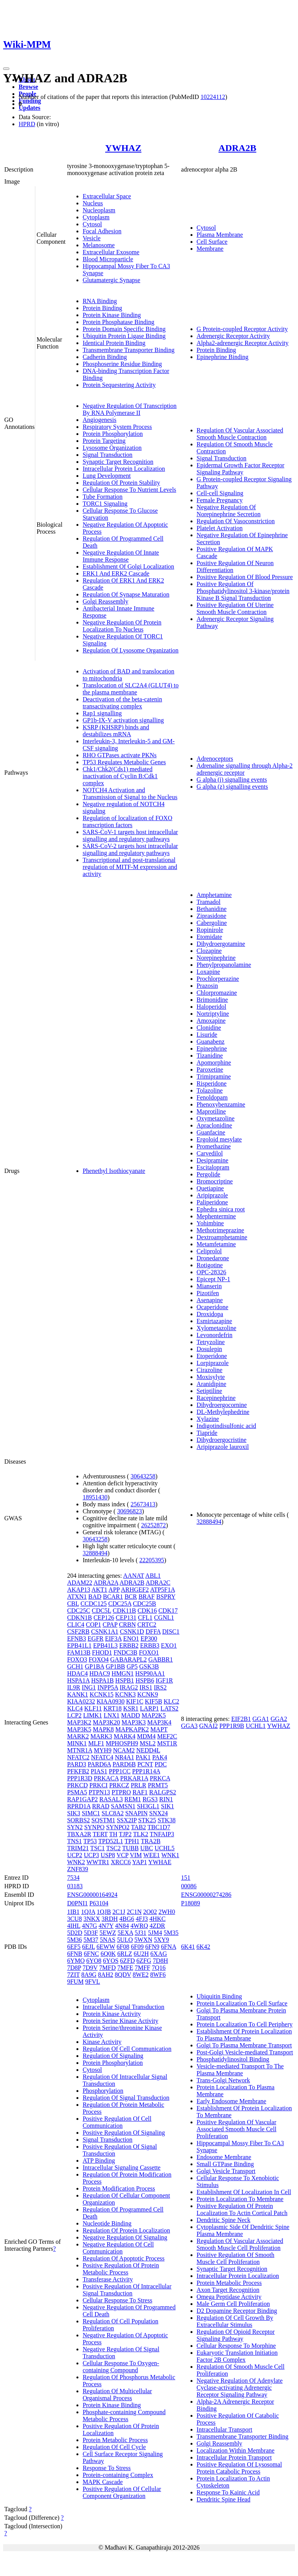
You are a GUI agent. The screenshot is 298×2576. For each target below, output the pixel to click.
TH (113, 1834)
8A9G (88, 1974)
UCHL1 (256, 1726)
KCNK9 (147, 1694)
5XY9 (161, 1939)
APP (114, 1589)
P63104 (98, 1903)
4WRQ (139, 1925)
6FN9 (152, 1946)
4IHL (73, 1925)
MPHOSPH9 (122, 1743)
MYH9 (102, 1750)
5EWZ (107, 1932)
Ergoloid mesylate (219, 1139)
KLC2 (171, 1701)
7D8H (160, 1960)
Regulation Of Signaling (113, 2055)
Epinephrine (212, 1048)
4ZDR (157, 1925)
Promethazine (214, 1146)
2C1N (134, 1911)
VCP (122, 1855)
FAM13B (78, 1652)
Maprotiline (211, 1111)
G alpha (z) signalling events (232, 786)
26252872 (153, 1525)
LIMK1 (92, 1715)
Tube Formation (103, 496)
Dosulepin (209, 1349)
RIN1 (166, 1799)
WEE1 (151, 1855)
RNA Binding (100, 301)
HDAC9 (99, 1673)
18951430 (95, 1497)
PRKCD (77, 1785)
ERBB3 (149, 1645)
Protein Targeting (104, 440)
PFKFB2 (78, 1771)
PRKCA (160, 1778)
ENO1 (131, 1638)
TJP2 (125, 1834)
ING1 (89, 1687)
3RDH (110, 1918)
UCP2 (74, 1855)
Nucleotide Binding (107, 2223)
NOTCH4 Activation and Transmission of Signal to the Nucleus (130, 793)
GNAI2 (208, 1726)
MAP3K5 (79, 1729)
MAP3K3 (133, 1722)
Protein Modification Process (119, 2188)
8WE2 (141, 1974)
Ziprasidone (211, 915)
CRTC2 (146, 1624)
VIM (136, 1855)
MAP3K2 (79, 1722)
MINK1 (77, 1743)
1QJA (88, 1911)
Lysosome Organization (112, 447)
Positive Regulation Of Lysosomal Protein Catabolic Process (239, 2468)
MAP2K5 (154, 1715)
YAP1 (139, 1862)
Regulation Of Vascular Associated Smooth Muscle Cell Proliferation (240, 2244)
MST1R (167, 1743)
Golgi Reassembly (105, 601)
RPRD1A (78, 1806)
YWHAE (160, 1862)
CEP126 (104, 1617)
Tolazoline (210, 1090)
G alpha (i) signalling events (232, 779)
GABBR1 (160, 1659)
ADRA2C (158, 1582)
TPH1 (132, 1841)
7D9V (90, 1967)
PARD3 (76, 1764)
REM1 (132, 1799)
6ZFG (144, 1960)
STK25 (147, 1820)
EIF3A (113, 1638)
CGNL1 (164, 1617)
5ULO (125, 1939)
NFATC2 (78, 1757)
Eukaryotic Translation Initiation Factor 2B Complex (237, 2356)
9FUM (75, 1981)
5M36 (74, 1939)
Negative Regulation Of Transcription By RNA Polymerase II (130, 409)
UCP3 (91, 1855)
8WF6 (158, 1974)
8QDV (123, 1974)
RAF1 (139, 1792)
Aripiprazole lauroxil (223, 1446)
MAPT (159, 1729)
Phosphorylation (103, 2090)
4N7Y (106, 1925)
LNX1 (112, 1715)
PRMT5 (158, 1785)
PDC (161, 1764)
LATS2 (169, 1708)
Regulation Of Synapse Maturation (126, 594)
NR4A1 (124, 1757)
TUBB (130, 1848)
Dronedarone (213, 1258)
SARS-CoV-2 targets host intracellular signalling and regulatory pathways (130, 849)
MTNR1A (79, 1750)
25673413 (142, 1504)
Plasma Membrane (220, 234)
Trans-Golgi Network (223, 2080)
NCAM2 (124, 1750)
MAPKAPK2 (132, 1729)
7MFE (125, 1967)
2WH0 (167, 1911)
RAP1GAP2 (82, 1799)
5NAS (107, 1939)
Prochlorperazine (218, 978)
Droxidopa (210, 1314)
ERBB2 (129, 1645)
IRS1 (146, 1687)
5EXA (125, 1932)
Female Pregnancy (220, 500)
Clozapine (209, 950)
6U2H (141, 1953)
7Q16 (159, 1967)
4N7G (89, 1925)
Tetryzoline (211, 1342)
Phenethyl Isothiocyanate (114, 1170)
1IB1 (73, 1911)
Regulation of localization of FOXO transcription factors (127, 821)
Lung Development (107, 475)
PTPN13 (99, 1792)
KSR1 (131, 1708)
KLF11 (93, 1708)
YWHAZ (123, 148)
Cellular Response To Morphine (236, 2345)
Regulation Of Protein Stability (121, 482)
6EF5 (74, 1946)
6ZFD (127, 1960)
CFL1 (145, 1617)
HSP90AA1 (150, 1673)
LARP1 (149, 1708)
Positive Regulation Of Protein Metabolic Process (121, 2269)
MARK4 (124, 1736)
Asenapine (210, 1300)
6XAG (159, 1953)
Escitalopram (213, 1167)
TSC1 (97, 1848)
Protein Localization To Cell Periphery (245, 2024)
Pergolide (208, 1174)
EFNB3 (76, 1638)
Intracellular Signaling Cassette (122, 2167)
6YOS (110, 1960)
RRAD (100, 1806)
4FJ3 (142, 1918)
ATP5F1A (162, 1589)
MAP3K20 (106, 1722)
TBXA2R (79, 1834)
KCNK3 (125, 1694)
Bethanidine (212, 909)
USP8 (107, 1855)
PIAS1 (99, 1771)
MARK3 (101, 1736)
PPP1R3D (79, 1778)
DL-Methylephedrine (223, 1412)
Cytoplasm (96, 217)
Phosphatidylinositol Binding (233, 2059)
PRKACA (106, 1778)
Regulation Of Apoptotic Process (124, 2258)
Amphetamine (214, 895)
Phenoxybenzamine (221, 1104)
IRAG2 (129, 1687)
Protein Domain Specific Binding (124, 329)
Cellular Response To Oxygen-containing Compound (121, 2366)
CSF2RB (78, 1631)
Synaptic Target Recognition (118, 461)
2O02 (150, 1911)
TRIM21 (78, 1848)
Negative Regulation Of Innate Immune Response (121, 556)
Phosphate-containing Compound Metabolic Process (124, 2415)
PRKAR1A (134, 1778)
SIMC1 (91, 1813)
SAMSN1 (123, 1806)
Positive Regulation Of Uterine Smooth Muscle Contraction (235, 608)
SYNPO (94, 1827)
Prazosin (207, 985)
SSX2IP (127, 1820)
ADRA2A (106, 1582)
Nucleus (93, 203)
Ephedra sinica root (221, 1209)
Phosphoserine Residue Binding (122, 364)
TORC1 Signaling (105, 503)
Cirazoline (210, 1370)
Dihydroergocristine (222, 1439)
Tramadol (209, 902)
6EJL (88, 1946)
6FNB (74, 1953)
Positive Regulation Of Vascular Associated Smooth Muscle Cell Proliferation (237, 2129)
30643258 (142, 1476)
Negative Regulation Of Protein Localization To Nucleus (122, 626)
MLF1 (96, 1743)
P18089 (190, 1903)
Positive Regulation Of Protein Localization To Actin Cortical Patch (242, 2209)
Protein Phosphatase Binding (118, 322)
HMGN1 (123, 1673)
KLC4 (75, 1708)
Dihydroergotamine (221, 943)
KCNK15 (101, 1694)
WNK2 (76, 1862)
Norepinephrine (216, 957)
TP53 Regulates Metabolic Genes (124, 762)
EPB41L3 (105, 1645)
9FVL (92, 1981)
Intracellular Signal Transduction (124, 2007)
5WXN (143, 1939)
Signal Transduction (107, 454)
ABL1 (153, 1575)
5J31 (140, 1932)
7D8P (74, 1967)
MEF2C (167, 1736)
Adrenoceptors (215, 758)
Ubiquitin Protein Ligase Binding (124, 336)
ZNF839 (77, 1869)
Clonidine (209, 1027)
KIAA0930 (111, 1701)
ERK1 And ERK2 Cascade (116, 573)
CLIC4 (75, 1624)
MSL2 (148, 1743)
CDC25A (120, 1603)
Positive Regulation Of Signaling (124, 2132)
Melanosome (99, 245)
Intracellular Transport (225, 2429)
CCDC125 (93, 1603)
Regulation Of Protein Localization (126, 2230)
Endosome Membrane (224, 2157)
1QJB (104, 1911)
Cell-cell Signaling (220, 493)
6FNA (168, 1946)
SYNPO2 (117, 1827)
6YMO (76, 1960)
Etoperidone (212, 1356)
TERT (100, 1834)
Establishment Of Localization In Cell (244, 2192)
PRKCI (98, 1785)
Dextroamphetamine (222, 1237)
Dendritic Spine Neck (224, 2220)
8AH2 (105, 1974)
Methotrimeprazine (220, 1230)
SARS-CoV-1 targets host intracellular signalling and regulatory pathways (130, 835)
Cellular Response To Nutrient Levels (129, 489)
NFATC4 (102, 1757)
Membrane (210, 248)
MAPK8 (103, 1729)
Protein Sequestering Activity (119, 385)
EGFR (96, 1638)
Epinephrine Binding (223, 357)
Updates (29, 107)
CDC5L (101, 1610)
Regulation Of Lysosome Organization (130, 650)
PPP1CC (120, 1771)
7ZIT (73, 1974)
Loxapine (208, 971)
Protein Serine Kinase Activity (120, 2020)
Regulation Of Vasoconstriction (236, 521)
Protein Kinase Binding (112, 315)
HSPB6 (144, 1680)
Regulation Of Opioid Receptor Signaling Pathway (236, 2335)
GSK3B (149, 1666)
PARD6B (124, 1764)
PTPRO (121, 1792)
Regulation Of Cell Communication (127, 2048)
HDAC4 (77, 1673)
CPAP (109, 1624)
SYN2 (75, 1827)
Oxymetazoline (216, 1118)
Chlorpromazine (217, 992)
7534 (73, 1877)
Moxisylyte (211, 1377)
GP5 (131, 1666)
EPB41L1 (79, 1645)
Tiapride (207, 1432)
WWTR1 (98, 1862)
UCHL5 (164, 1848)
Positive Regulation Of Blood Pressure (245, 577)
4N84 (122, 1925)
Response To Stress (107, 2468)
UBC (146, 1848)
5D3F (91, 1932)
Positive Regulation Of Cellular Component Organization (122, 2492)
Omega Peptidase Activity (229, 2296)
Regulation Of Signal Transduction (126, 2097)
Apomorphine (214, 1062)
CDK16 (147, 1610)
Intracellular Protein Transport (234, 2457)
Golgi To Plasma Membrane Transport (244, 2045)
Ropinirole (210, 929)
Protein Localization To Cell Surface (242, 2003)
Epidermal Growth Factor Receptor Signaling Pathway (240, 468)
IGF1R (164, 1680)
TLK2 (140, 1834)
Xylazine (208, 1418)
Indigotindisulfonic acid (226, 1425)
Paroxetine (210, 1069)
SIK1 (167, 1806)
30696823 (129, 1511)
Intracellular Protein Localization (124, 468)
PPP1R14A (146, 1771)
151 (186, 1877)
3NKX (91, 1918)
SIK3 (73, 1813)
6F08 (122, 1946)
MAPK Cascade (103, 2482)
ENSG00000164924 (92, 1894)
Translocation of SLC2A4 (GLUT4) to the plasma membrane (130, 689)
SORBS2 (78, 1820)
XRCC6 (121, 1862)
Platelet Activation (220, 528)
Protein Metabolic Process (115, 2440)
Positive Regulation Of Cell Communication (117, 2122)
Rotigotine (210, 1265)
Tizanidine (210, 1055)
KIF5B (153, 1701)
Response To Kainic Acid (228, 2492)
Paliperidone (212, 1202)
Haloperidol (211, 1006)
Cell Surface (212, 241)
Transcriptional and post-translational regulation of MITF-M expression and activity (130, 867)
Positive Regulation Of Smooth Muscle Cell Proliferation (235, 2258)
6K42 (203, 1946)
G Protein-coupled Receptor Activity (242, 329)
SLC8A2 (113, 1813)
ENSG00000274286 (206, 1894)
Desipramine (213, 1160)
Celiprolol (209, 1251)
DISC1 (170, 1631)
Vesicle (91, 238)
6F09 (137, 1946)
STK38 (166, 1820)
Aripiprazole (212, 1195)
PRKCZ (119, 1785)
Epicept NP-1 (213, 1279)
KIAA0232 (81, 1701)
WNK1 (170, 1855)
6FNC (91, 1953)
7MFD (107, 1967)
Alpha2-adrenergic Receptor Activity (243, 343)
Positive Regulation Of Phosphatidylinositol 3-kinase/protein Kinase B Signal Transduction (243, 591)
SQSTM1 (103, 1820)
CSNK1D (132, 1631)
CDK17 (168, 1610)
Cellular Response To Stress (117, 2300)
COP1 (93, 1624)
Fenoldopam (212, 1097)
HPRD (27, 124)
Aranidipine (211, 1384)
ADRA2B (237, 148)
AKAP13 (78, 1589)
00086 (189, 1886)
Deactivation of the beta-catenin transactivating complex (122, 702)
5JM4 (155, 1932)
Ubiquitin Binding (219, 1996)
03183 (75, 1886)
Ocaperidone (213, 1307)
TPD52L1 (110, 1841)
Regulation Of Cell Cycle (114, 2447)
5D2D (74, 1932)
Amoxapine (211, 1020)
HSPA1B (102, 1680)
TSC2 (113, 1848)
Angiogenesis (99, 419)
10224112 (213, 97)
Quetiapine (210, 1188)
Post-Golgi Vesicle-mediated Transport (245, 2052)
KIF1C (134, 1701)
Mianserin (209, 1286)
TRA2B (151, 1841)
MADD (130, 1715)
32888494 (95, 1553)
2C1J (119, 1911)
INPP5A (107, 1687)
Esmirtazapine (214, 1321)
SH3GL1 (148, 1806)
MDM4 (146, 1736)
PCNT (145, 1764)
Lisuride (207, 1034)
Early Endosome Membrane (232, 2101)
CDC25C (78, 1610)
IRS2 (160, 1687)
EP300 (148, 1638)
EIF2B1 (241, 1719)
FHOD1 (102, 1652)
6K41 (188, 1946)
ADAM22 (79, 1582)
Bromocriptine (215, 1181)
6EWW (106, 1946)
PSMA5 (77, 1792)
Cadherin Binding (105, 357)
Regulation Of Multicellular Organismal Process (117, 2394)
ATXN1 (77, 1596)
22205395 (151, 1560)
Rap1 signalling (102, 713)
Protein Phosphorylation (113, 433)
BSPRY (165, 1596)
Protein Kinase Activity (112, 2013)
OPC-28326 (211, 1272)
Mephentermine (216, 1216)
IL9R (73, 1687)
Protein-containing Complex (118, 2475)
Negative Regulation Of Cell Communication (118, 2248)
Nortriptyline (213, 1013)
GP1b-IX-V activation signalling (123, 720)
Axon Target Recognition (228, 2289)
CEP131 (126, 1617)
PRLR (138, 1785)
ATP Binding (99, 2160)
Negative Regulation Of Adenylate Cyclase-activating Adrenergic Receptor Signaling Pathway (240, 2387)
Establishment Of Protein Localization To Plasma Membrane (244, 2035)
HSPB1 (124, 1680)
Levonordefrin (214, 1335)
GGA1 (261, 1719)
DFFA (153, 1631)
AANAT (133, 1575)
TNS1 (74, 1841)
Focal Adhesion (102, 231)
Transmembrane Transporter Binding (129, 350)
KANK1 (77, 1694)
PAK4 (159, 1757)
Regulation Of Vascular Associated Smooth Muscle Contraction (240, 434)
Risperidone (212, 1083)
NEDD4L (148, 1750)
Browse (28, 86)
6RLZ (124, 1953)
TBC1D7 (158, 1827)
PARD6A (99, 1764)
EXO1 (169, 1645)
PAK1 (143, 1757)
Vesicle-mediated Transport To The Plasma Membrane (240, 2069)
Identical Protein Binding (114, 343)
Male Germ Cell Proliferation (233, 2303)
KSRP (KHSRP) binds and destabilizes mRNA (116, 730)
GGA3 (189, 1726)
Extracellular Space (107, 196)
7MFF (142, 1967)
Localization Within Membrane (236, 2450)
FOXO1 (149, 1652)
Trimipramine (214, 1076)
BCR (131, 1596)
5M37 (90, 1939)
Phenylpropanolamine (224, 964)
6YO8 (93, 1960)
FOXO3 (77, 1659)
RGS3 (150, 1799)
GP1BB (115, 1666)
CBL (73, 1603)
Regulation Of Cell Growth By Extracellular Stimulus (235, 2321)
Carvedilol (210, 1153)
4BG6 (127, 1918)
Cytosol (92, 224)
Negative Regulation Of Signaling (125, 2237)
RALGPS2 (162, 1792)
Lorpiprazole (213, 1363)
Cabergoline (212, 922)
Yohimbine (210, 1223)
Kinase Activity (102, 2041)
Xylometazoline (216, 1328)
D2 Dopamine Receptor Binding (237, 2310)
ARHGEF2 (135, 1589)
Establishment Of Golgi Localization (128, 566)
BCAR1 (113, 1596)
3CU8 (74, 1918)
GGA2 (278, 1719)
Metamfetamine (216, 1244)
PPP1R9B (231, 1726)
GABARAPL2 (128, 1659)
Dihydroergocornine (222, 1405)
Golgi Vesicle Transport (226, 2171)
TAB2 (138, 1827)
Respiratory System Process (117, 426)
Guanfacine (211, 1132)
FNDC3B (125, 1652)
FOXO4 (98, 1659)
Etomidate (209, 936)
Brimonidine (212, 999)
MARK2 (78, 1736)
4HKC (157, 1918)
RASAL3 (111, 1799)
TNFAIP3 (162, 1834)
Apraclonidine (214, 1125)
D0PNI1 (77, 1903)
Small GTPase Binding (225, 2164)
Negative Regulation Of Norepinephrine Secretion (229, 510)
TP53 (90, 1841)
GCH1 (75, 1666)
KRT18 (113, 1708)
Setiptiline (209, 1391)
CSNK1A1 (104, 1631)
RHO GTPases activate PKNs (120, 755)
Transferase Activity (108, 2279)
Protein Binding (102, 308)
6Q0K (108, 1953)
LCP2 (74, 1715)
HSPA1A (78, 1680)
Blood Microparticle (108, 259)
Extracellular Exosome (111, 252)
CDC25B (144, 1603)
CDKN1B (79, 1617)
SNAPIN (136, 1813)
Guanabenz (211, 1041)
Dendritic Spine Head (224, 2499)
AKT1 (99, 1589)
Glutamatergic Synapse (111, 280)
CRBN (127, 1624)
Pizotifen (208, 1293)
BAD (95, 1596)
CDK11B (124, 1610)
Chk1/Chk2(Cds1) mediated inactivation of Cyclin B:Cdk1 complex (120, 776)
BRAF (147, 1596)
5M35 (171, 1932)
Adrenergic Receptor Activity (233, 336)
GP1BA (94, 1666)
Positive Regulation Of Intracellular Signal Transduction (127, 2290)
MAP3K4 (159, 1722)
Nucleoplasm (99, 210)
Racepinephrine (216, 1398)
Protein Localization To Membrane (240, 2199)
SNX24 (158, 1813)
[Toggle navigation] (6, 69)
